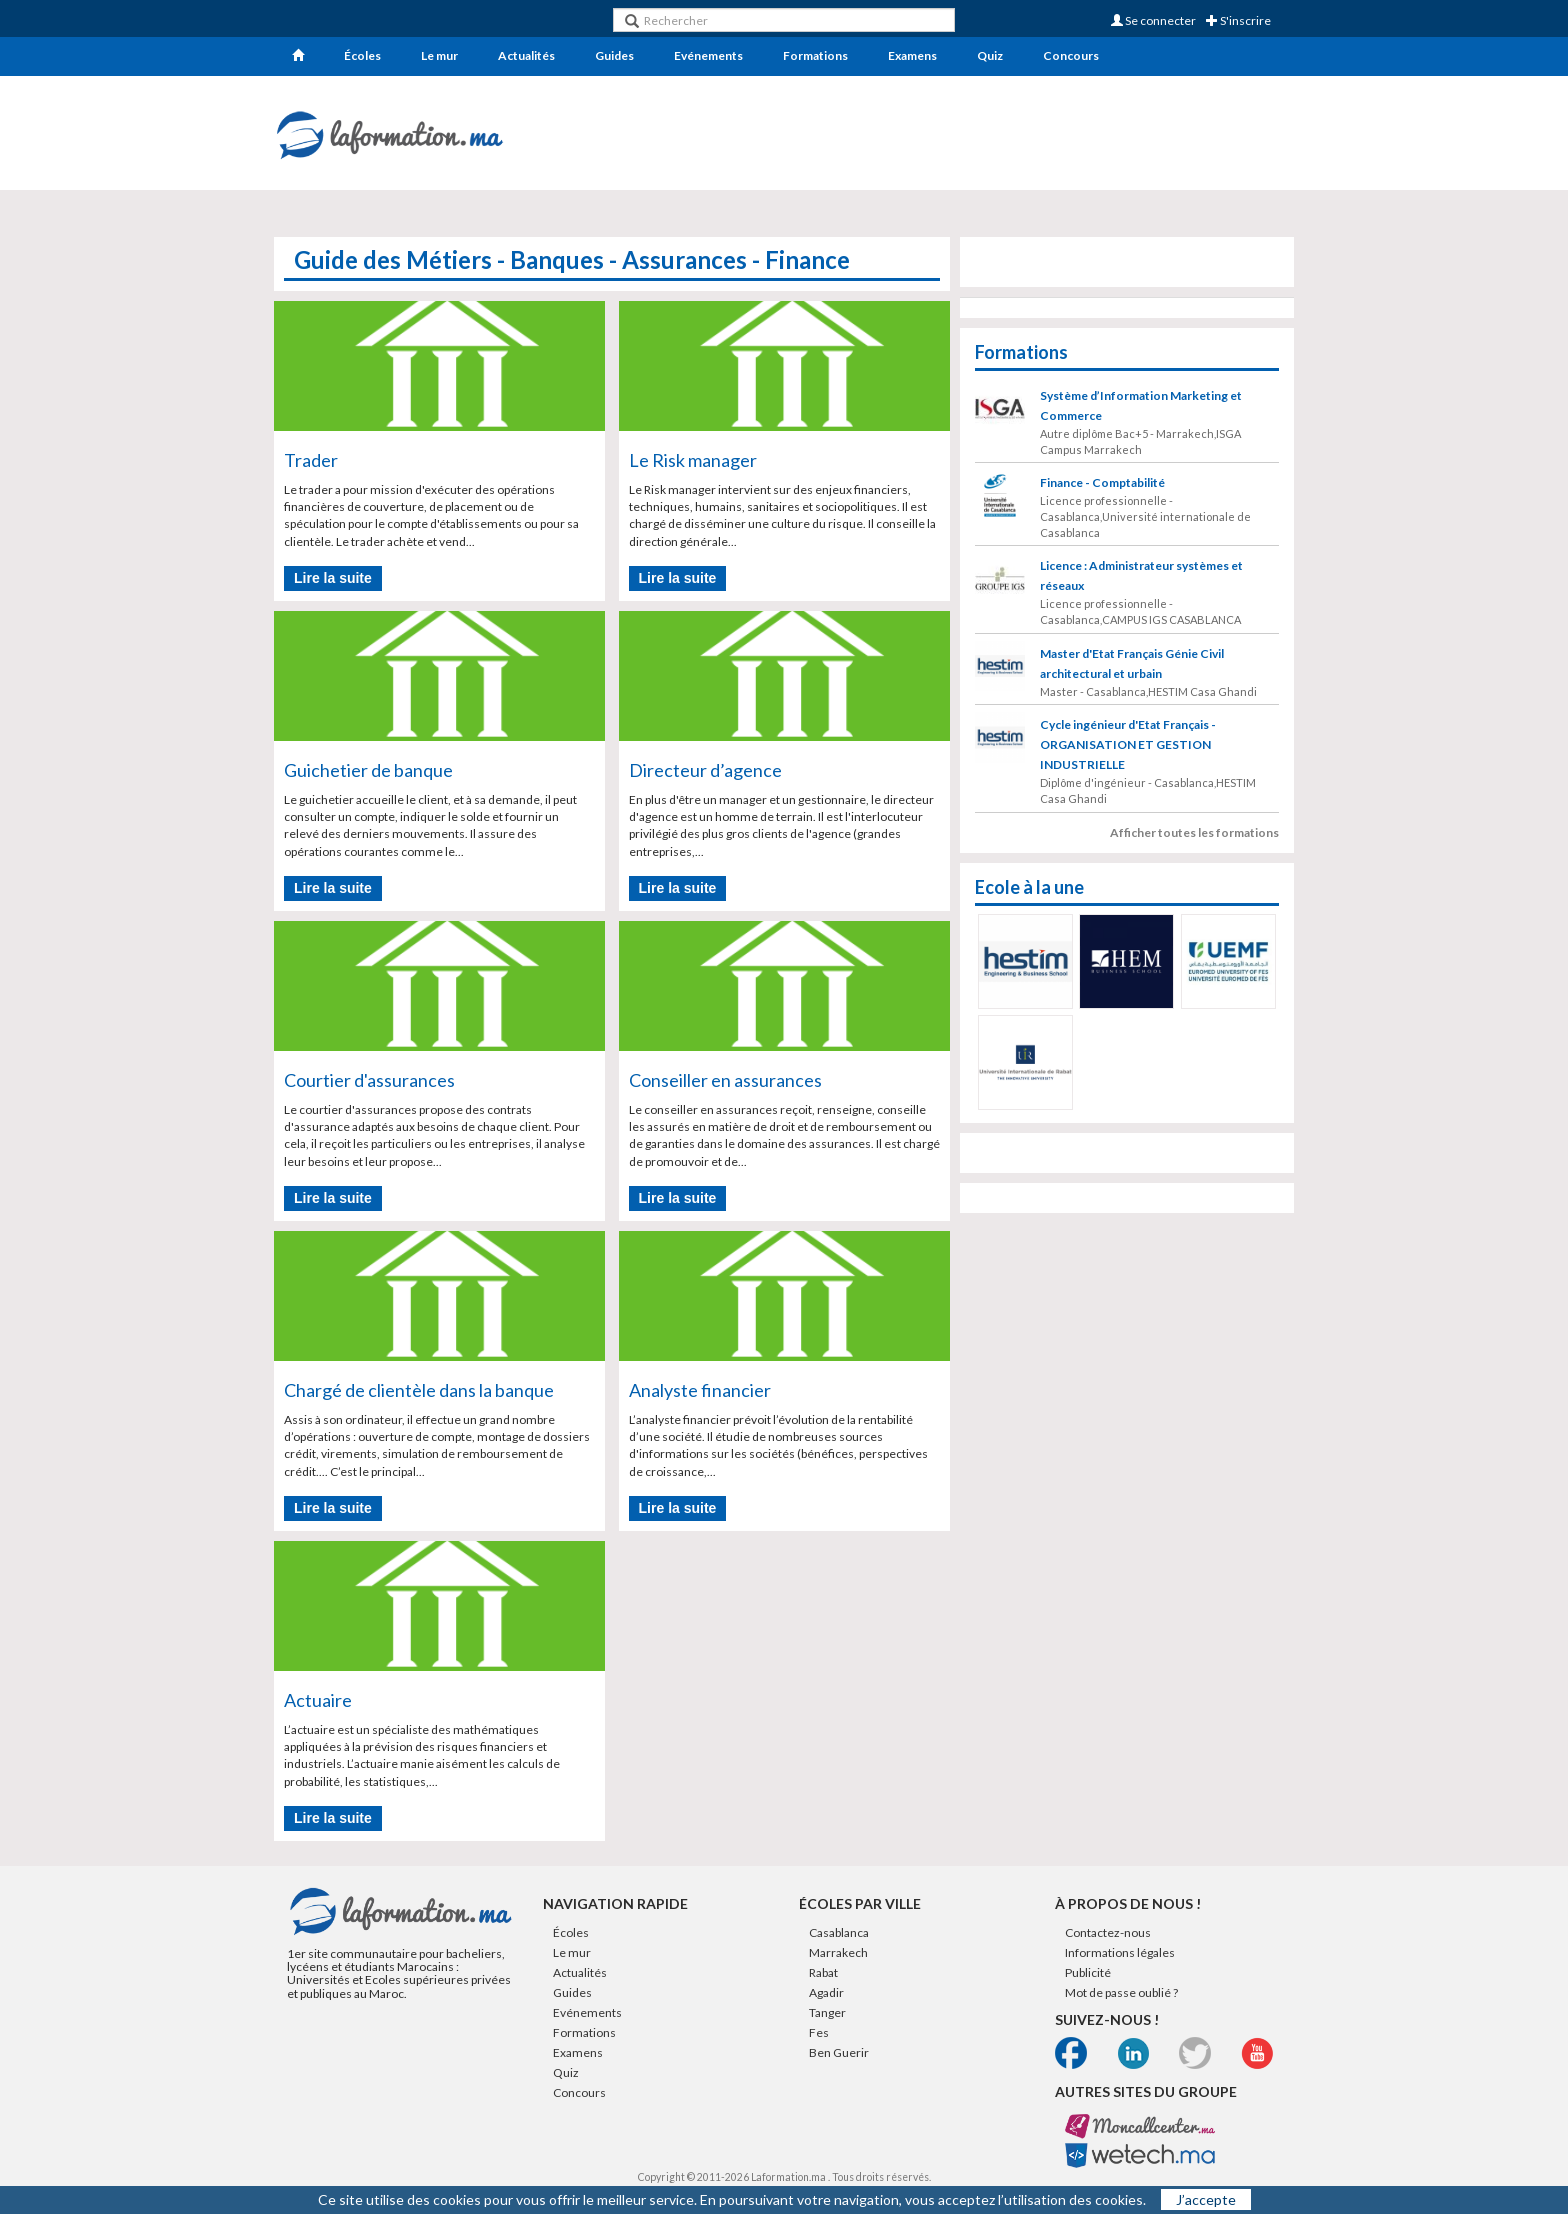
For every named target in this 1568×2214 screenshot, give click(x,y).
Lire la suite (333, 578)
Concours (1071, 55)
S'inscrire (1238, 20)
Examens (912, 55)
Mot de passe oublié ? (1121, 1992)
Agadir (826, 1992)
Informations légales (1120, 1952)
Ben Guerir (839, 2052)
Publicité (1088, 1972)
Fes (819, 2032)
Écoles (362, 55)
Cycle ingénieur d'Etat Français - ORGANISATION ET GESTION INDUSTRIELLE (1128, 744)
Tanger (827, 2012)
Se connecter (1153, 20)
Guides (614, 55)
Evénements (708, 55)
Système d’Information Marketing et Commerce (1141, 405)
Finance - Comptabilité (1102, 482)
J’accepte (1206, 2199)
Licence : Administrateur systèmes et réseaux (1141, 575)
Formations (815, 55)
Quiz (990, 55)
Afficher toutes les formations (1194, 832)
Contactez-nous (1108, 1932)
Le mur (439, 55)
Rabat (823, 1972)
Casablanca (839, 1932)
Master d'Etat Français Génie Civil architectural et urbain (1132, 663)
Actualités (526, 55)
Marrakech (838, 1952)
